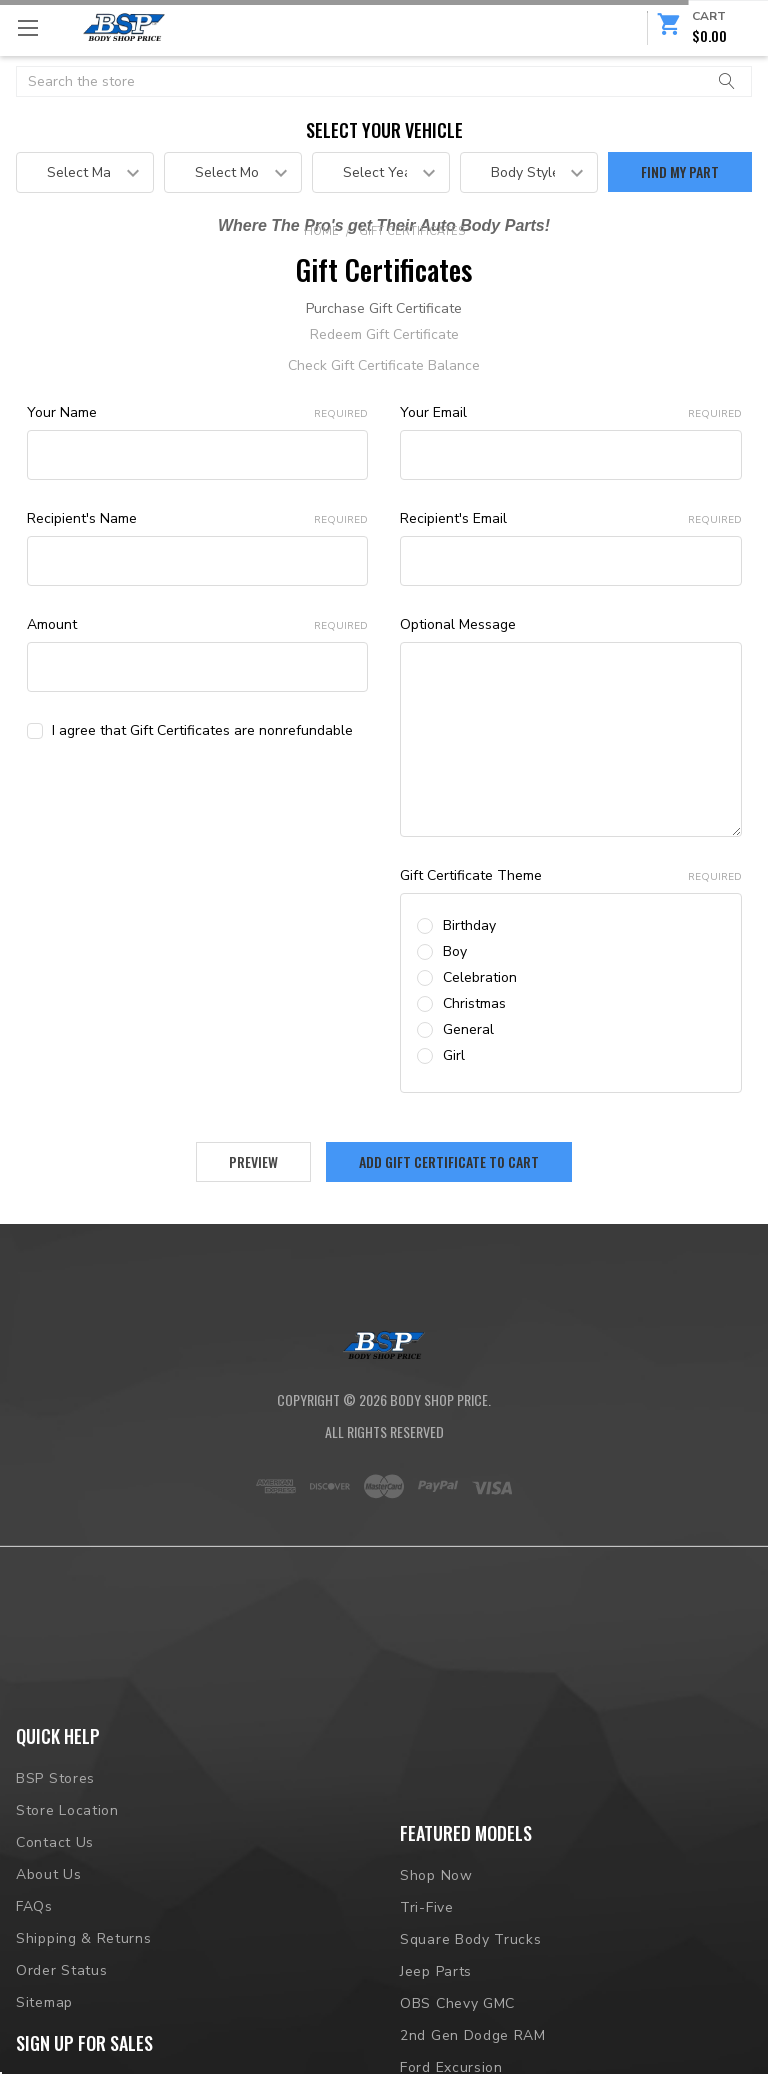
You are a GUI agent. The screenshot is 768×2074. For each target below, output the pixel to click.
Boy (455, 951)
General (468, 1029)
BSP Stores (55, 1863)
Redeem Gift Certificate (384, 334)
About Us (49, 1958)
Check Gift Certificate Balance (384, 365)
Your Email (571, 412)
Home (321, 231)
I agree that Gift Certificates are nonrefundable (202, 730)
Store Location (67, 1895)
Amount (198, 624)
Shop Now (436, 1878)
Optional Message (458, 624)
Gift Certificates (412, 231)
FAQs (34, 1990)
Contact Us (55, 1927)
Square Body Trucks (471, 1942)
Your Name (198, 412)
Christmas (474, 1003)
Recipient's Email (571, 518)
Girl (454, 1055)
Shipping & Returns (84, 2022)
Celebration (480, 977)
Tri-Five (427, 1910)
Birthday (469, 925)
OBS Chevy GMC (457, 2006)
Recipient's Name (198, 518)
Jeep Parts (436, 1974)
